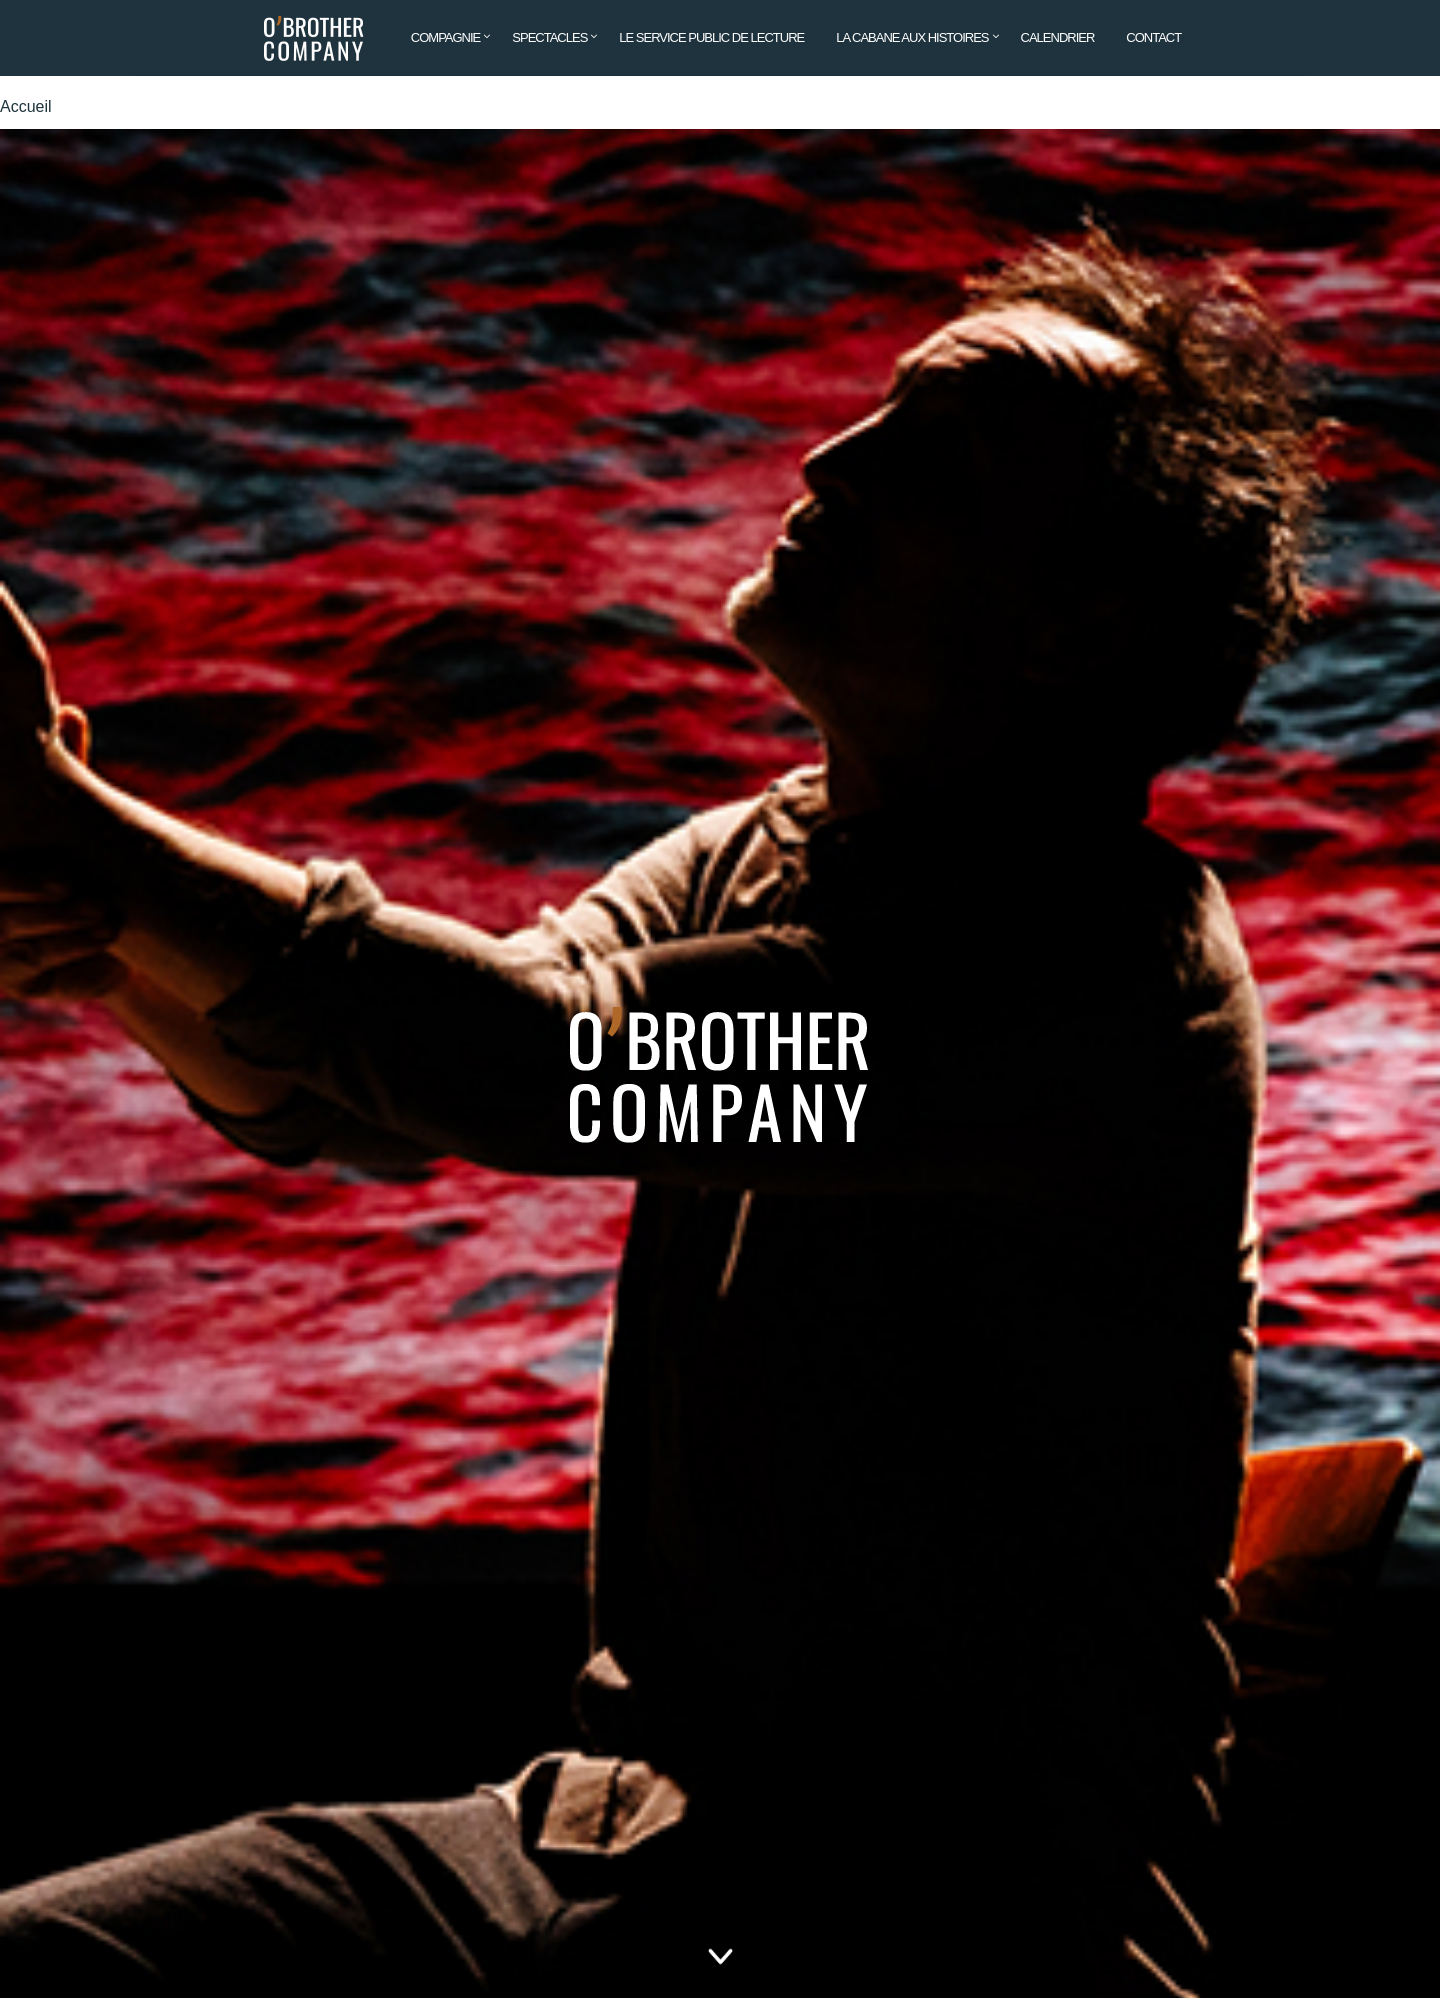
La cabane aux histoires (912, 37)
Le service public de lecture (711, 37)
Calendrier (1058, 37)
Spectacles (549, 37)
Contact (1153, 37)
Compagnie (446, 37)
